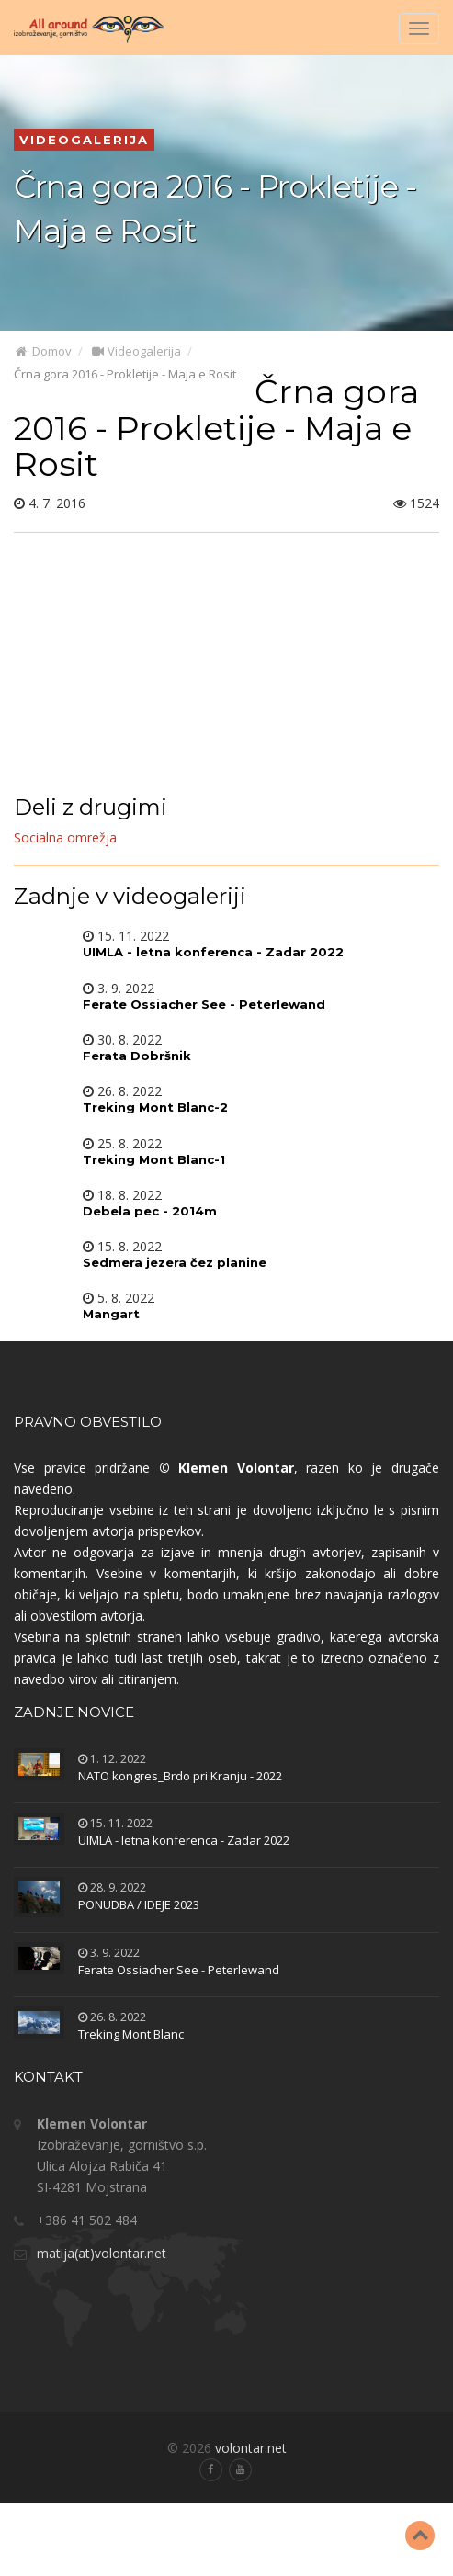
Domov (43, 351)
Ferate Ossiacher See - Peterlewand (178, 1969)
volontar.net (251, 2448)
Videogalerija (136, 351)
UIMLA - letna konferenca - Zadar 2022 (183, 1840)
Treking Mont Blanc (131, 2034)
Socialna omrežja (65, 837)
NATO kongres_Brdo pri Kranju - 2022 (180, 1776)
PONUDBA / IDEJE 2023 (138, 1904)
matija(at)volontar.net (101, 2253)
